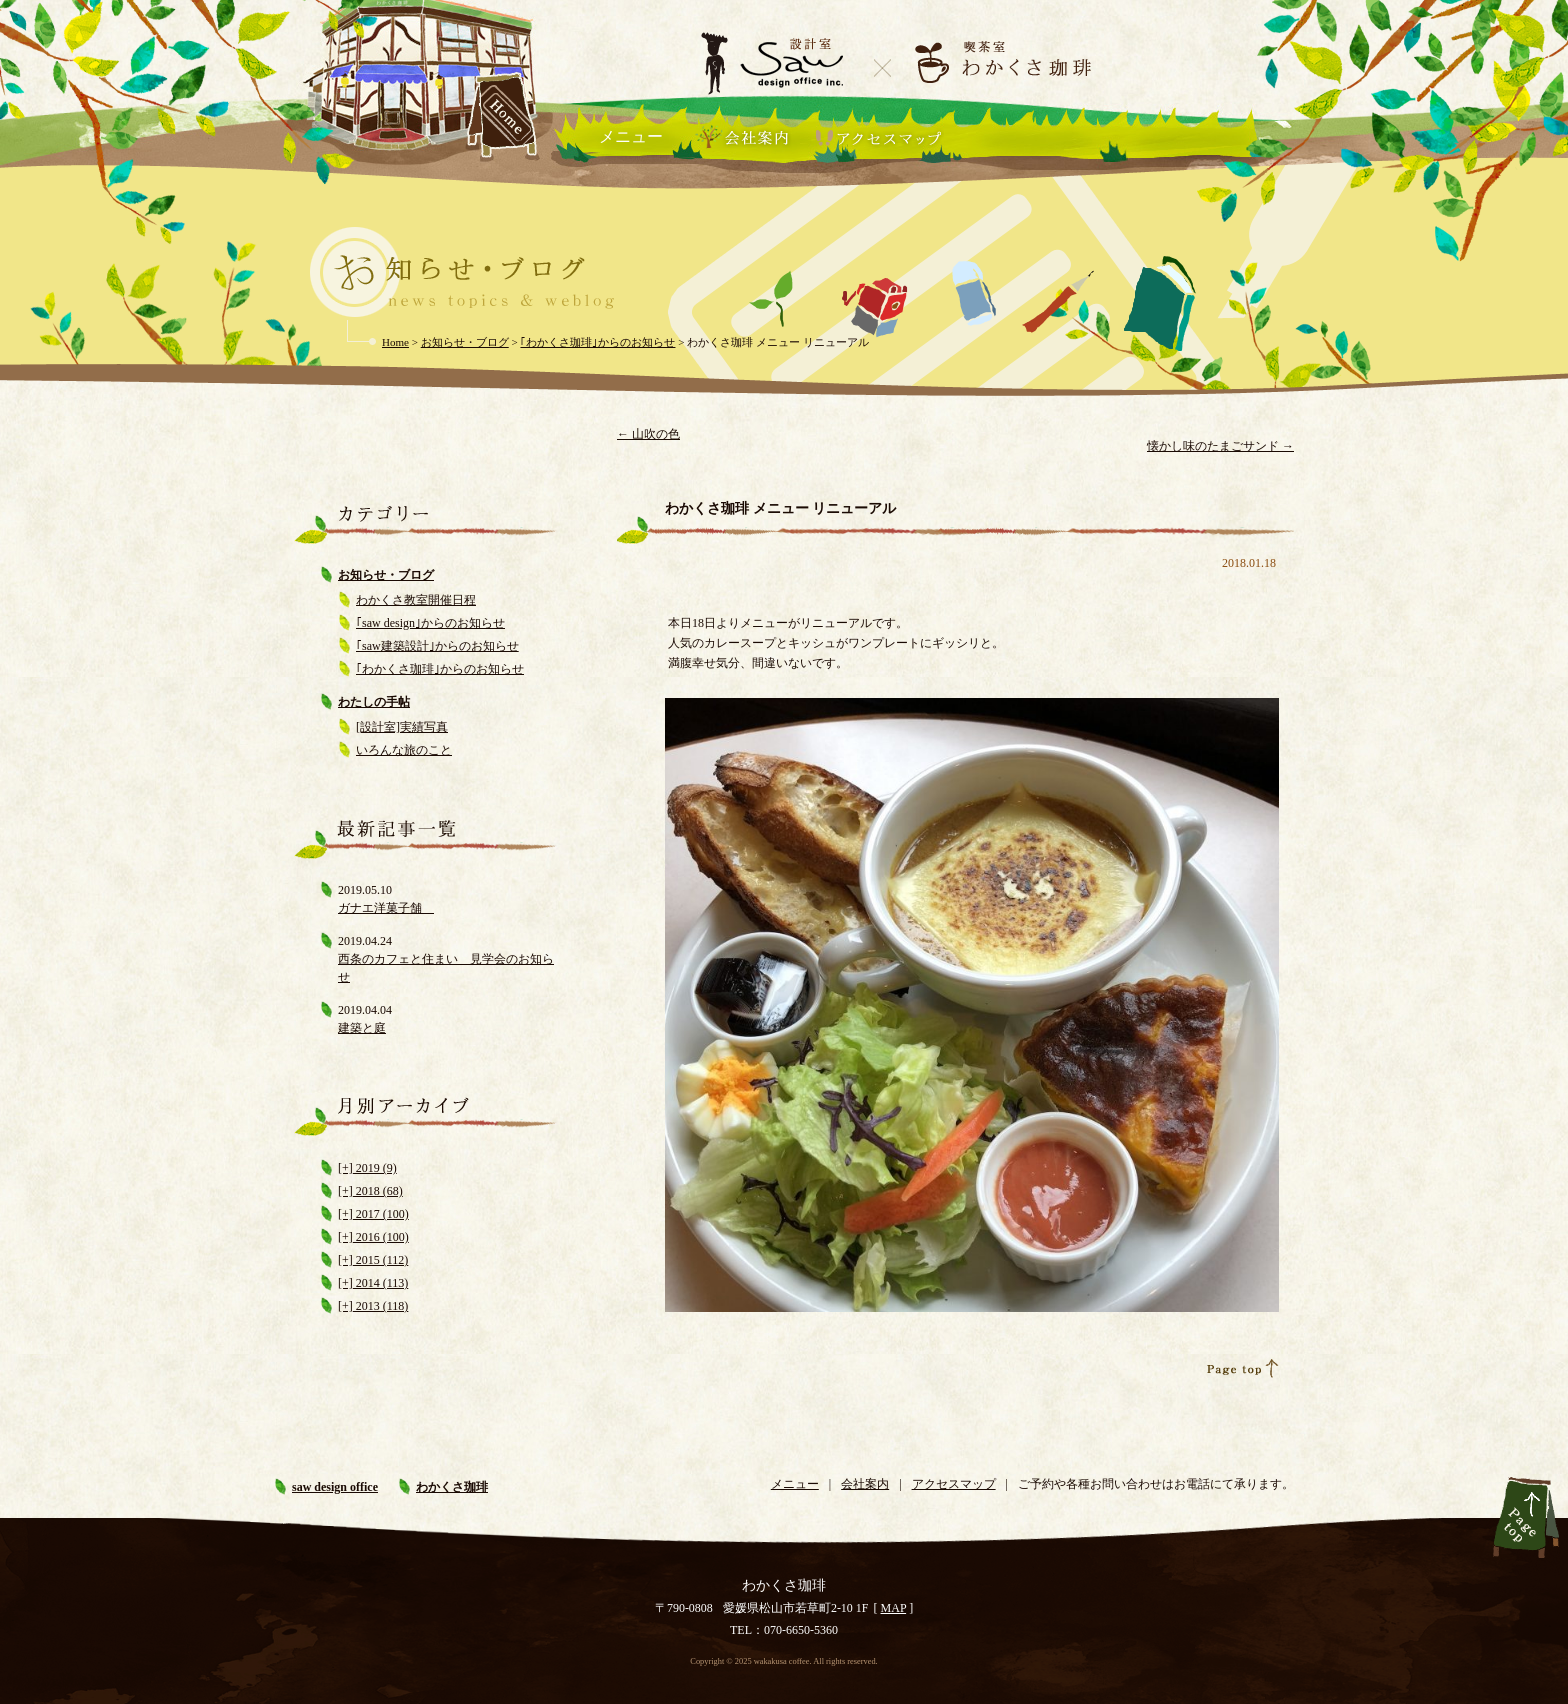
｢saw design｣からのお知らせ (430, 623)
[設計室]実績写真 (402, 727)
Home (395, 342)
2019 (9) (375, 1168)
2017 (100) (381, 1214)
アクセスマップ (954, 1484)
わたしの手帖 (374, 702)
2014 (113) (381, 1283)
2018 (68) (378, 1191)
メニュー (631, 136)
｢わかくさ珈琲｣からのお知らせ (440, 669)
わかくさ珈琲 (452, 1487)
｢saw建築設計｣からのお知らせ (437, 646)
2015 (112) (381, 1260)
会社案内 (865, 1484)
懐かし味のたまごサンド (1220, 446)
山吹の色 (648, 434)
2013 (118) (381, 1306)
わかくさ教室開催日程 (416, 600)
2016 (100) (381, 1237)
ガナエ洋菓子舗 (386, 908)
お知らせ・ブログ (386, 575)
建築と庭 (362, 1028)
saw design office (335, 1487)
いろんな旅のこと (404, 750)
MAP (894, 1608)
